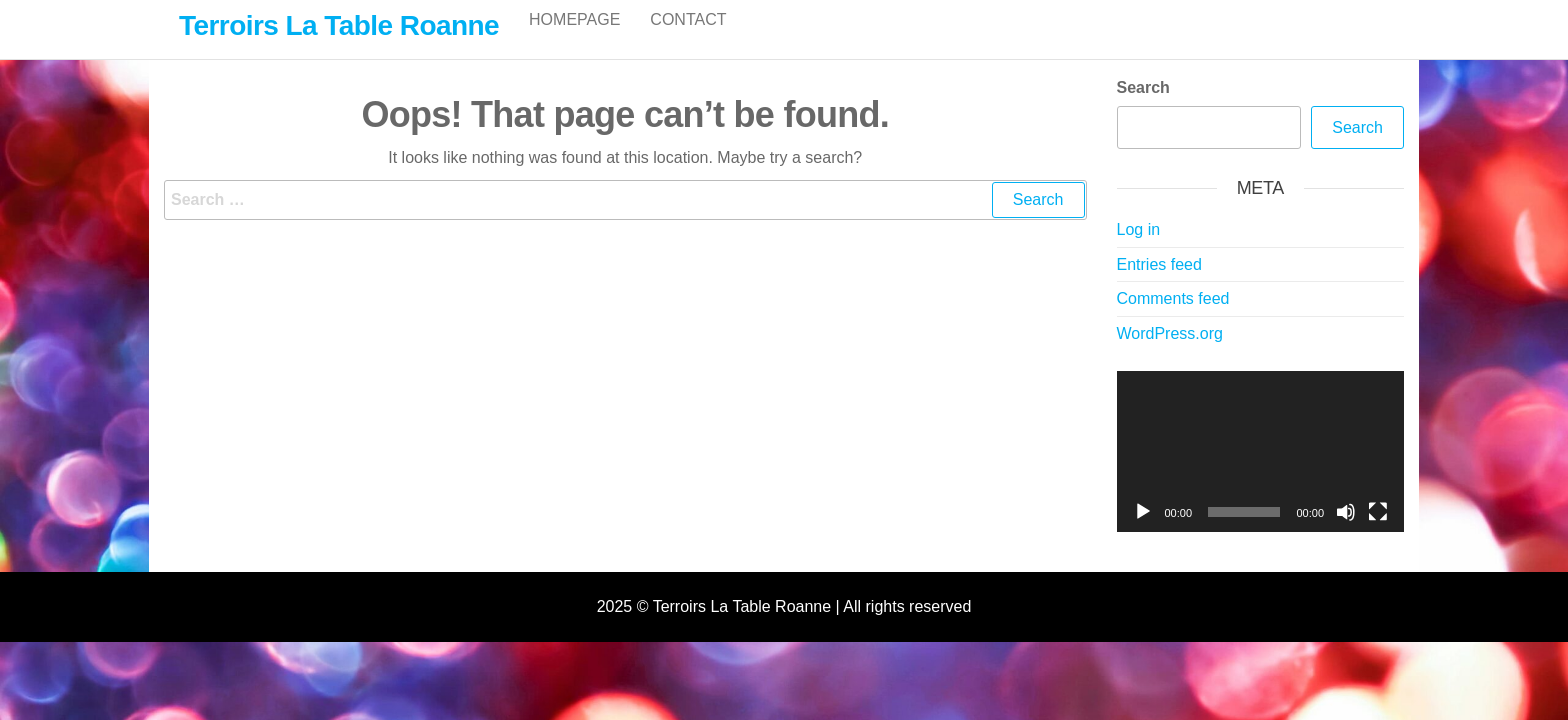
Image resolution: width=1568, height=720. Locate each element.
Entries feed (1159, 285)
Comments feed (1173, 319)
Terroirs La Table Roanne (339, 25)
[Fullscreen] (1378, 533)
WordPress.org (1170, 354)
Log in (1139, 250)
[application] (1261, 473)
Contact (688, 39)
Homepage (574, 39)
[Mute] (1346, 533)
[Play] (1143, 533)
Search (1143, 108)
